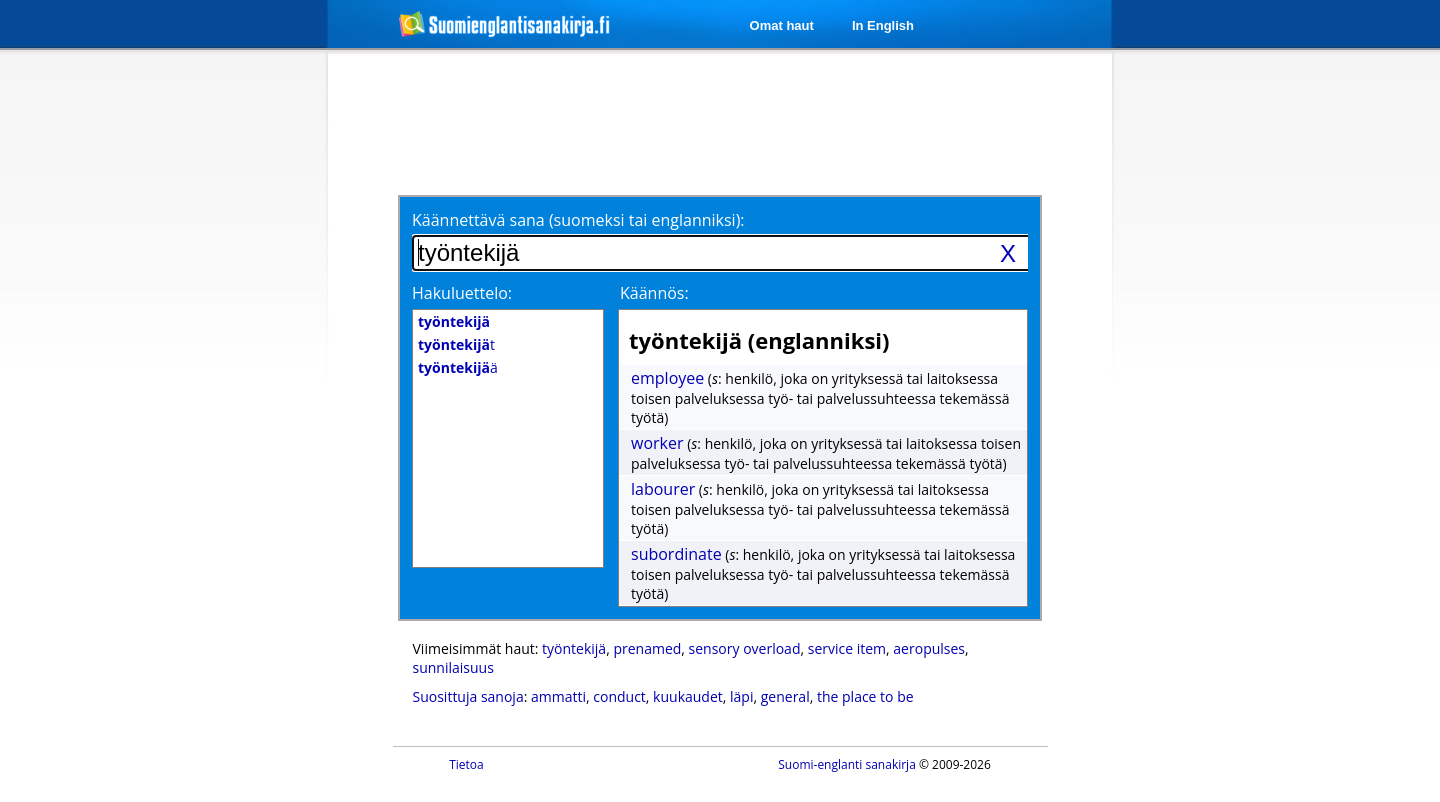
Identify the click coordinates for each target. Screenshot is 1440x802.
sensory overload (745, 648)
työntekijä (574, 648)
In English (883, 25)
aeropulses (929, 648)
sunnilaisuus (453, 667)
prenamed (647, 648)
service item (847, 648)
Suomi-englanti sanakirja (847, 764)
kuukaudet (688, 696)
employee (667, 378)
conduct (619, 696)
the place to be (865, 696)
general (785, 696)
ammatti (558, 696)
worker (657, 443)
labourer (663, 489)
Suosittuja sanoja (468, 696)
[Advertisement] (222, 378)
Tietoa (466, 764)
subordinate (676, 554)
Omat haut (782, 25)
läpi (741, 696)
